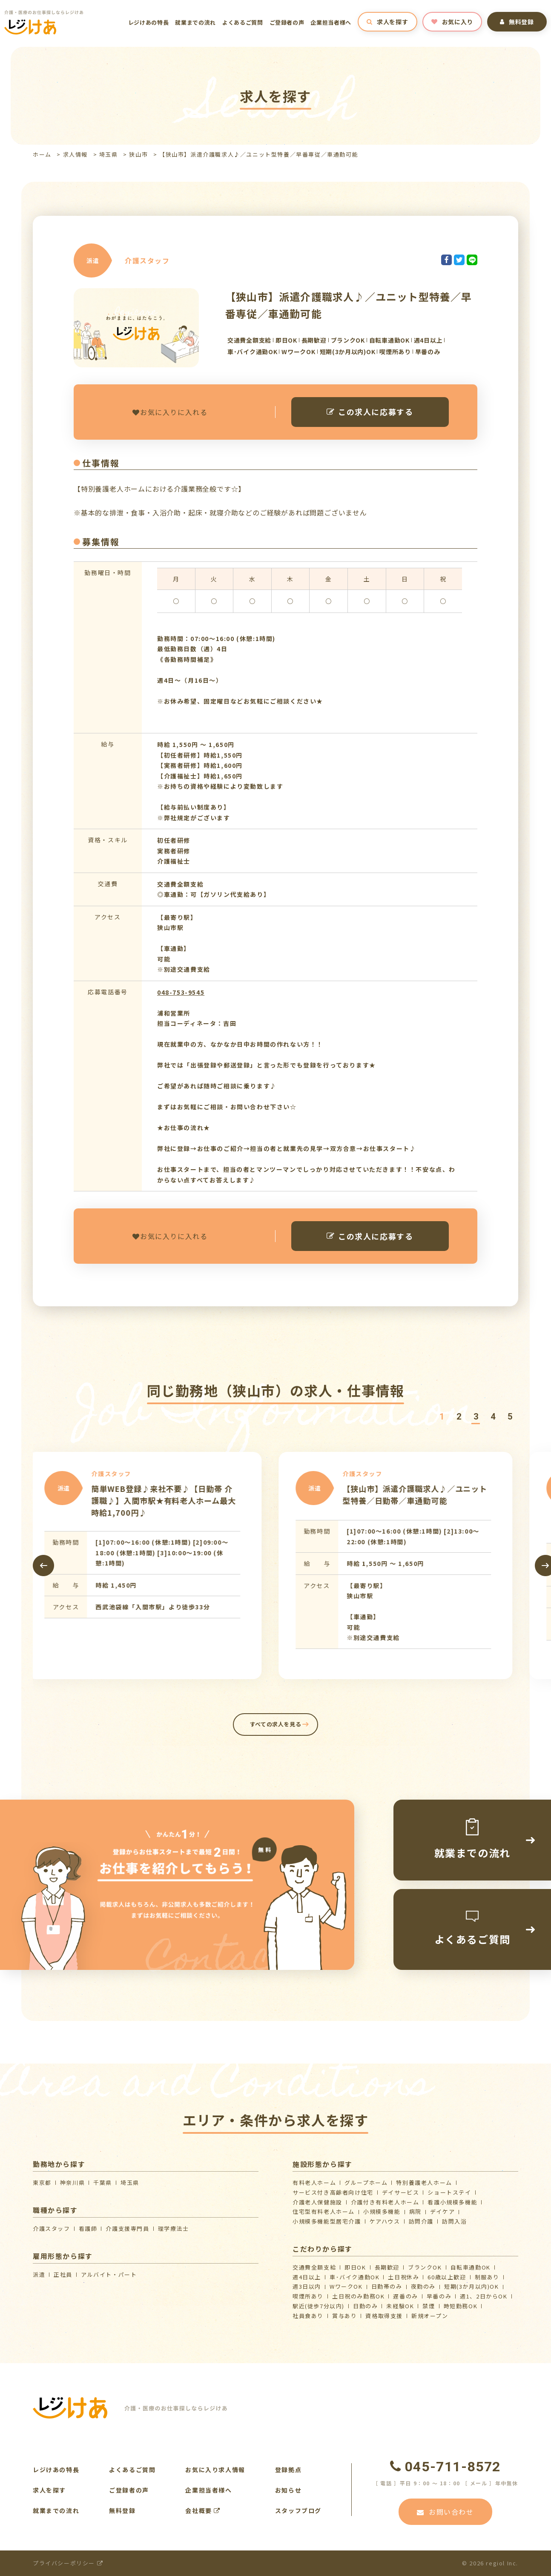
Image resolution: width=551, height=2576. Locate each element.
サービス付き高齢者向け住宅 (333, 2192)
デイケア (442, 2211)
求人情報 (75, 154)
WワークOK (346, 2286)
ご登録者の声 (287, 22)
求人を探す (387, 21)
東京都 (42, 2182)
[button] (441, 1416)
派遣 (39, 2274)
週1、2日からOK (483, 2296)
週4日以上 (307, 2277)
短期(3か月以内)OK (471, 2286)
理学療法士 (173, 2228)
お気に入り (452, 21)
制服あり (487, 2277)
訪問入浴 (454, 2221)
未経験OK (400, 2306)
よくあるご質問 (242, 22)
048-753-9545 (180, 992)
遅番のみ (405, 2296)
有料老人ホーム (314, 2182)
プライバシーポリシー (68, 2563)
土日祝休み (403, 2277)
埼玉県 (108, 154)
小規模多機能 (382, 2211)
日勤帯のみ (386, 2286)
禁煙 (428, 2306)
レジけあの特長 (148, 22)
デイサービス (400, 2192)
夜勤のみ (423, 2286)
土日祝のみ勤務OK (358, 2296)
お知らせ (288, 2490)
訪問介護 (421, 2221)
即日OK (355, 2267)
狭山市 (138, 154)
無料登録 (517, 21)
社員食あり (308, 2316)
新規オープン (429, 2316)
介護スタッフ (51, 2228)
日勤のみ (365, 2306)
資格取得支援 (384, 2316)
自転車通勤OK (471, 2267)
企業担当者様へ (330, 22)
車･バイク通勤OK (354, 2277)
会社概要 (203, 2510)
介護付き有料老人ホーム (385, 2202)
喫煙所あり (308, 2296)
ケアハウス (385, 2221)
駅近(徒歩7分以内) (318, 2306)
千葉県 (102, 2182)
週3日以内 (307, 2286)
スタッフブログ (298, 2510)
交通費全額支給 (314, 2267)
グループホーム (365, 2182)
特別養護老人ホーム (424, 2182)
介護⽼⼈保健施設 (317, 2202)
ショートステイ (449, 2192)
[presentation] (43, 1565)
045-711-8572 (445, 2467)
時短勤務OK (461, 2306)
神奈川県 (72, 2182)
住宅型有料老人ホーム (324, 2211)
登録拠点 (288, 2469)
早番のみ (439, 2296)
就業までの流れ (195, 22)
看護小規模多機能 (452, 2202)
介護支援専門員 (127, 2228)
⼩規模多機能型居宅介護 (327, 2221)
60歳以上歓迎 (447, 2277)
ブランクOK (425, 2267)
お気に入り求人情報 (215, 2469)
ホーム (42, 154)
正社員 (63, 2274)
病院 (415, 2211)
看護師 (88, 2228)
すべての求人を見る (275, 1724)
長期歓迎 (387, 2267)
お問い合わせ (445, 2512)
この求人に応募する (370, 411)
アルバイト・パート (109, 2274)
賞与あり (344, 2316)
